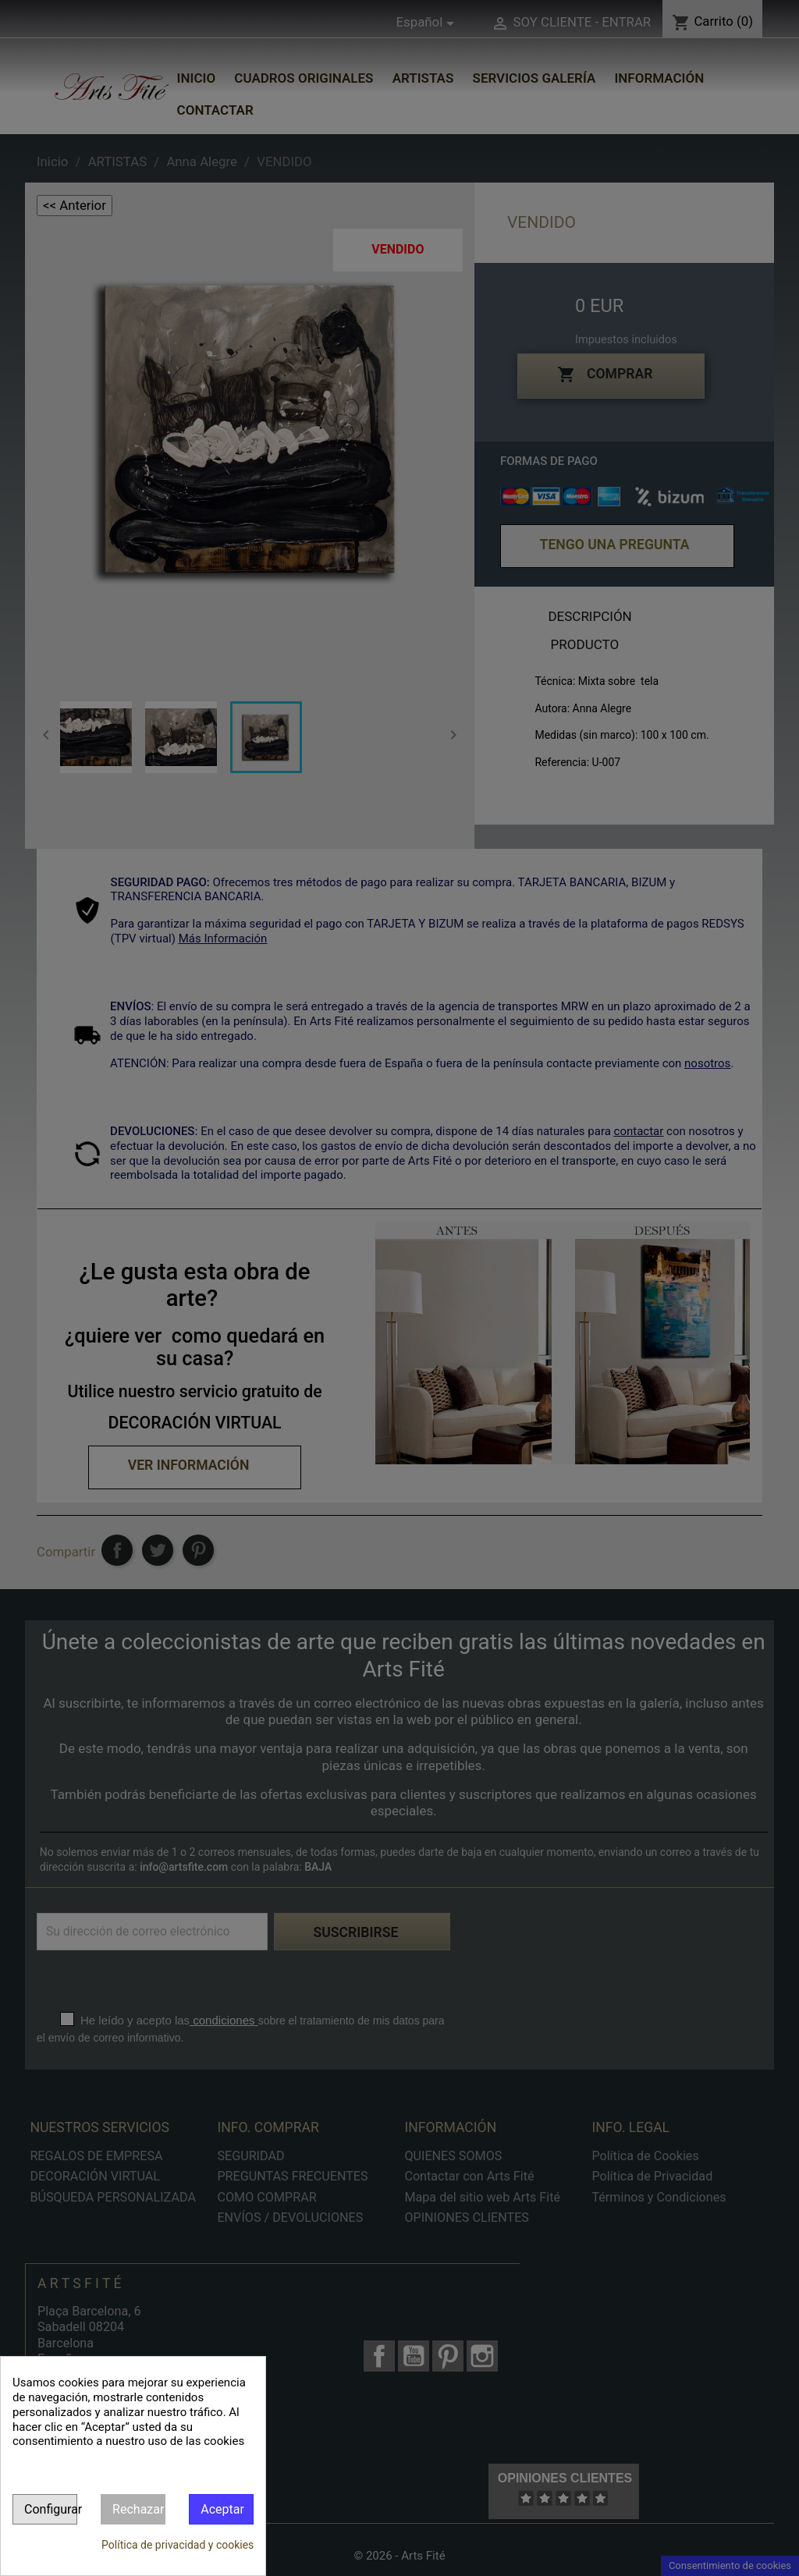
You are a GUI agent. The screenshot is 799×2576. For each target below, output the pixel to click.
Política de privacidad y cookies (177, 2545)
